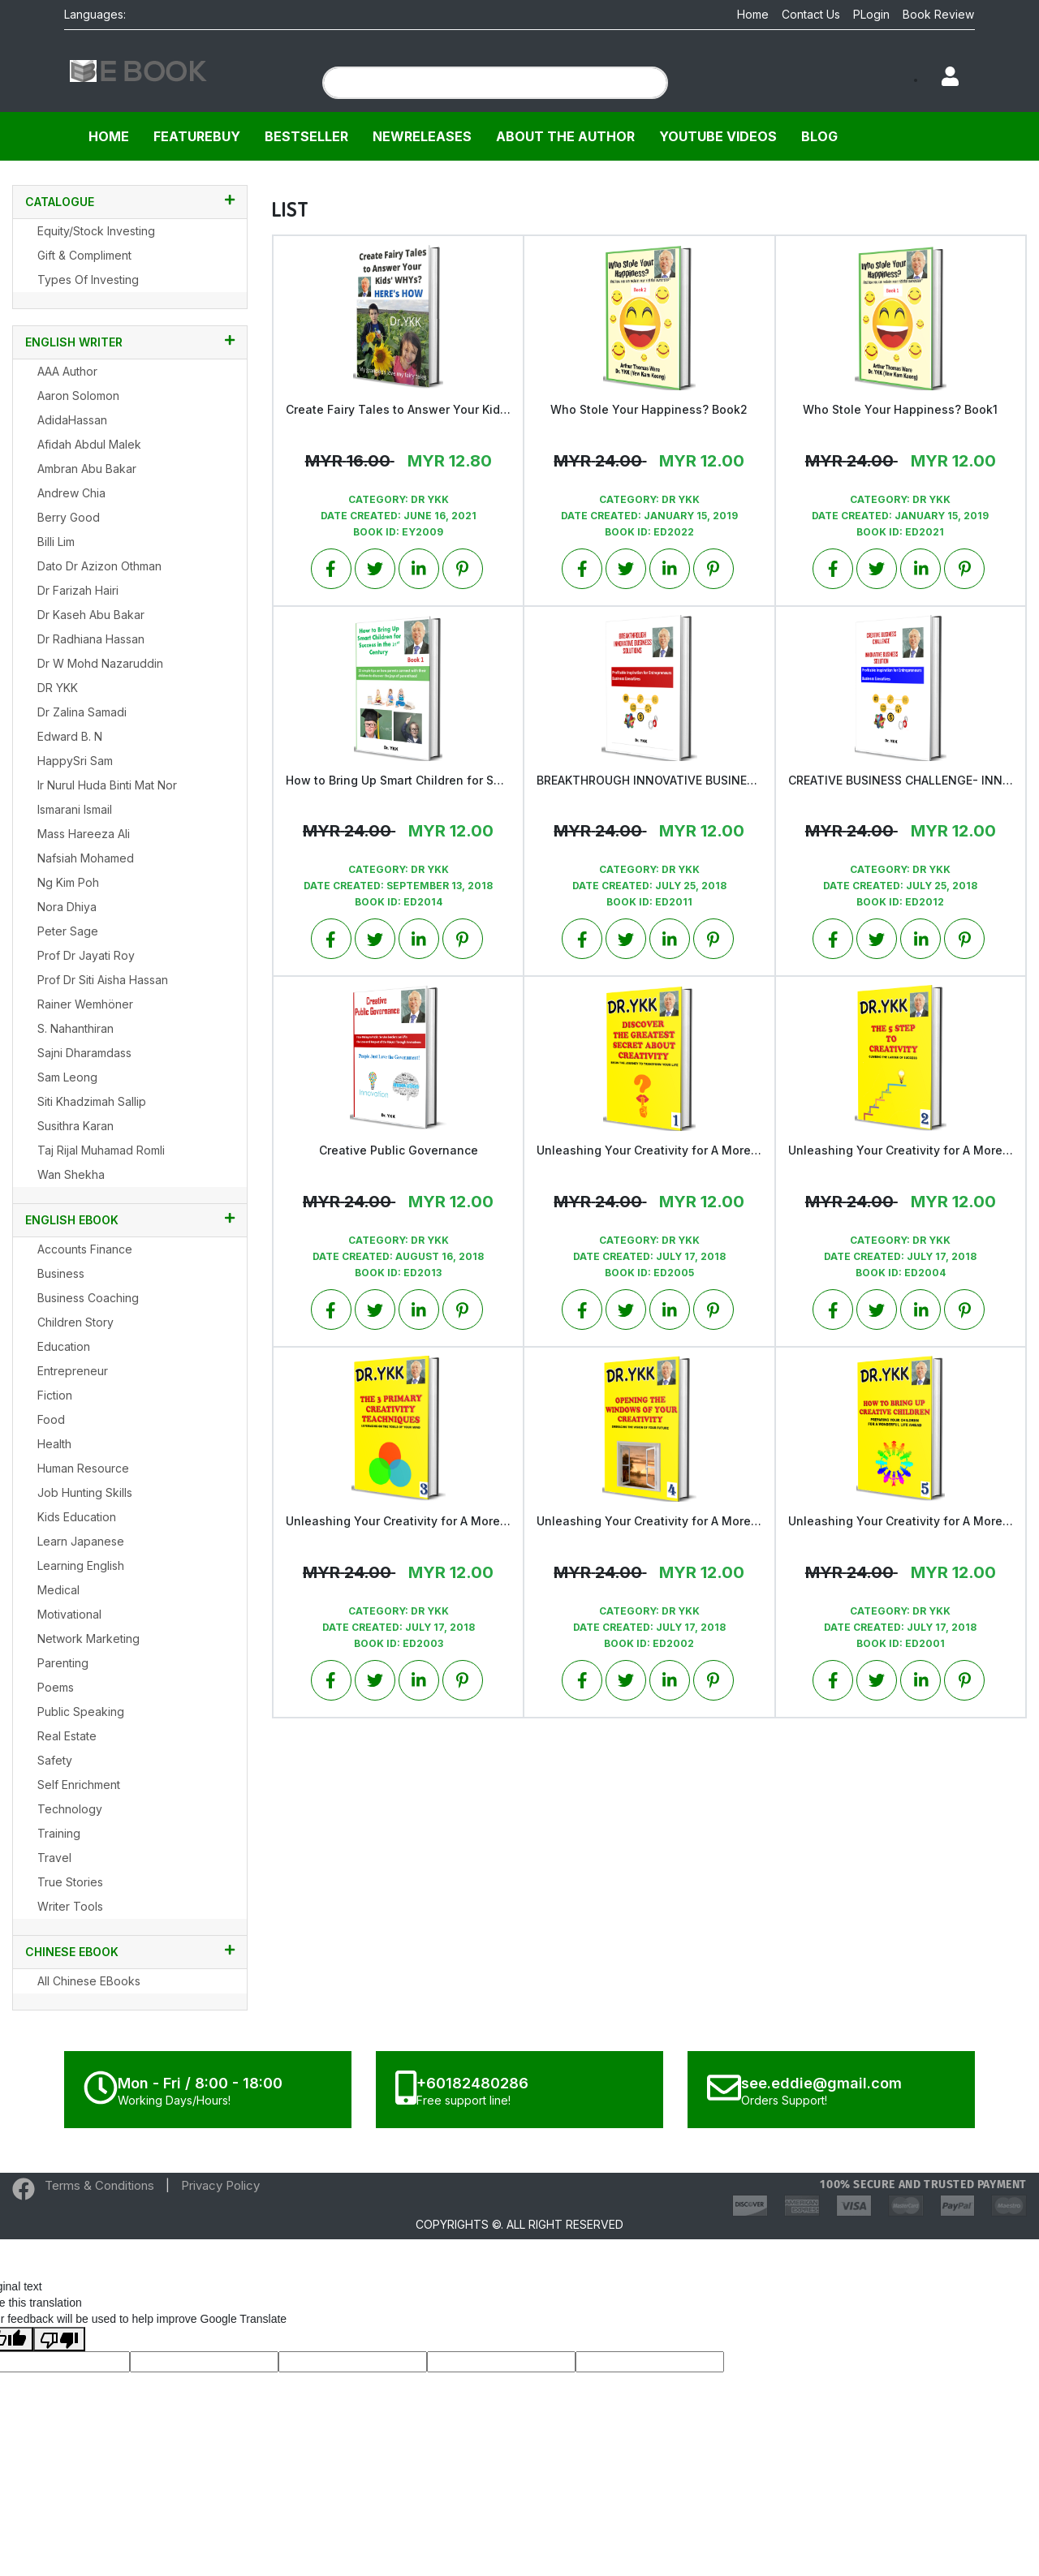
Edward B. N (69, 736)
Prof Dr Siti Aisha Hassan (102, 980)
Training (58, 1833)
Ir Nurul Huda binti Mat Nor (107, 785)
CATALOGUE (130, 201)
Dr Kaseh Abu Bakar (90, 614)
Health (54, 1444)
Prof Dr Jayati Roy (86, 955)
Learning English (80, 1565)
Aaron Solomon (78, 395)
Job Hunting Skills (84, 1492)
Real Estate (67, 1736)
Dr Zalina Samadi (82, 712)
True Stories (70, 1882)
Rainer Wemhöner (85, 1004)
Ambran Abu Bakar (86, 468)
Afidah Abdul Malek (89, 444)
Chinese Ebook (130, 1951)
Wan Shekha (71, 1174)
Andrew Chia (71, 493)
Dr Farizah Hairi (78, 590)
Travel (54, 1857)
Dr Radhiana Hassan (90, 639)
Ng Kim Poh (68, 882)
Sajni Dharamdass (84, 1053)
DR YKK (57, 688)
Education (63, 1346)
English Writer (130, 341)
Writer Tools (70, 1906)
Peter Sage (67, 931)
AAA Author (67, 371)
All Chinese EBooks (88, 1981)
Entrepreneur (72, 1371)
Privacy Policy (220, 2185)
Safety (54, 1760)
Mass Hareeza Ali (83, 834)
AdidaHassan (72, 420)
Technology (69, 1809)
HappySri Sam (75, 761)
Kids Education (76, 1517)
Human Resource (83, 1468)
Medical (58, 1590)
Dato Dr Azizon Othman (99, 566)
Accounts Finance (84, 1249)
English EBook (130, 1219)
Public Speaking (80, 1711)
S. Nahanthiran (75, 1028)
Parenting (62, 1663)
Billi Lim (56, 541)
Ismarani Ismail (74, 809)
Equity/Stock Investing (96, 231)
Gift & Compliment (84, 255)
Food (51, 1419)
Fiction (54, 1395)
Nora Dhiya (67, 907)
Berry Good (68, 517)
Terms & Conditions (99, 2185)
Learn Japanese (80, 1541)
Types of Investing (88, 279)
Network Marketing (88, 1638)
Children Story (75, 1322)
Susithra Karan (75, 1126)
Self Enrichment (78, 1784)
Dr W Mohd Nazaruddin (100, 663)
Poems (55, 1687)
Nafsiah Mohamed (85, 858)
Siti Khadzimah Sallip (91, 1101)
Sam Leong (67, 1077)
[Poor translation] (59, 2339)
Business (60, 1273)
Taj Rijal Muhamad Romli (101, 1150)
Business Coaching (88, 1298)
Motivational (69, 1614)
